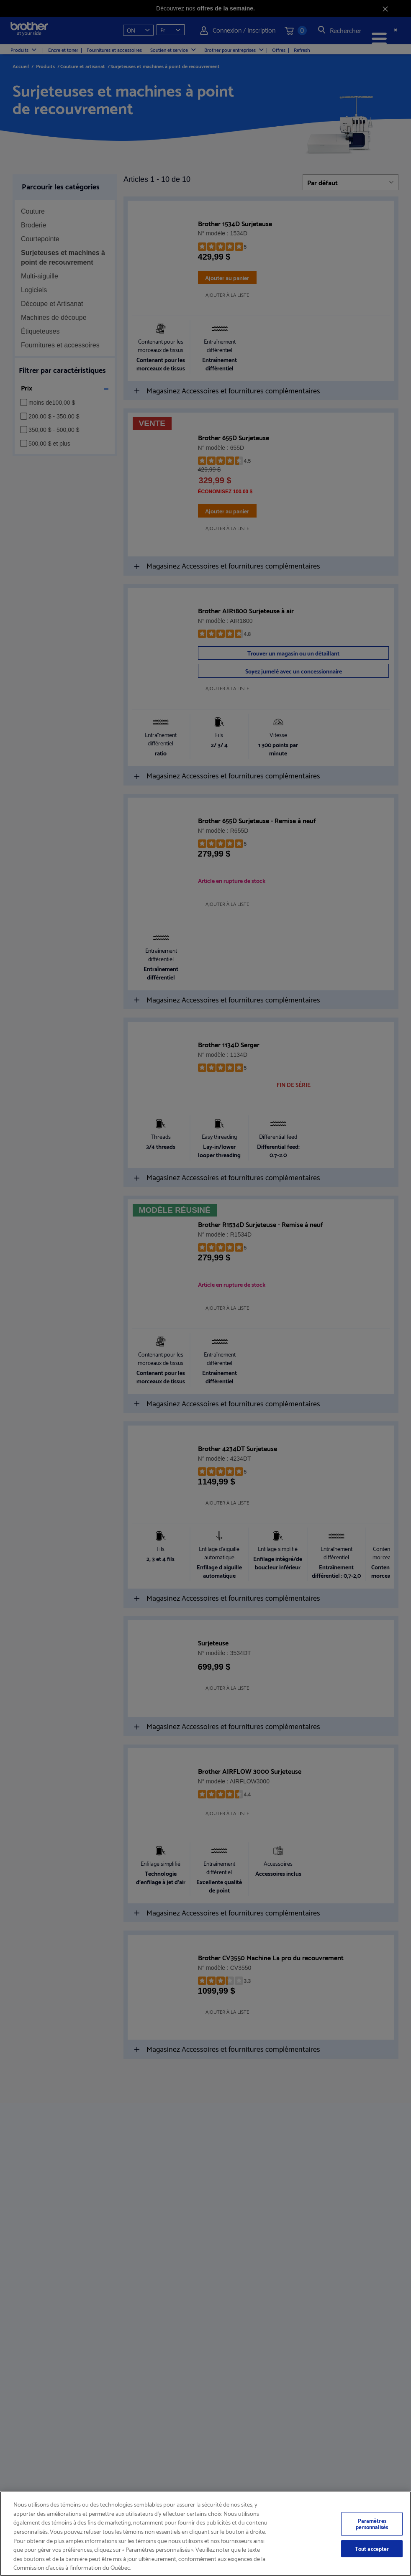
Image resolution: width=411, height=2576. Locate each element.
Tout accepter (372, 2548)
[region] (205, 2533)
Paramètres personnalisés (372, 2524)
